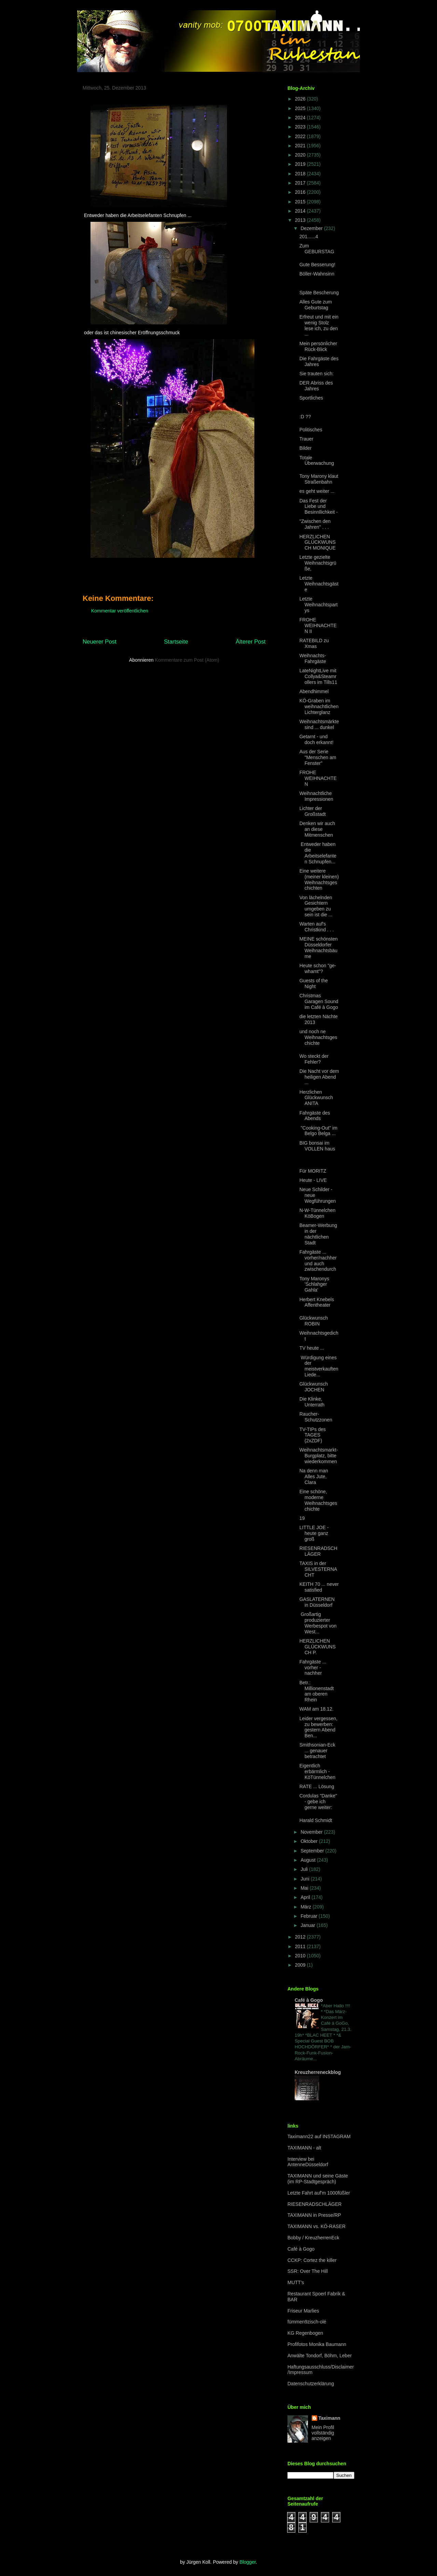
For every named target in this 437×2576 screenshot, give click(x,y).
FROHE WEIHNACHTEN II (318, 625)
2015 (301, 201)
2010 (301, 1955)
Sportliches (311, 398)
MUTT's (295, 2282)
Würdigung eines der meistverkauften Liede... (318, 1366)
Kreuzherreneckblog (318, 2072)
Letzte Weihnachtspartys (318, 604)
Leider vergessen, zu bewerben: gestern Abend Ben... (318, 1727)
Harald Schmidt (315, 1820)
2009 (301, 1965)
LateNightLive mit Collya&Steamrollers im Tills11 (318, 676)
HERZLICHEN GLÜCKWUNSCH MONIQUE (317, 542)
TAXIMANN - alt (304, 2147)
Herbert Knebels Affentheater (316, 1302)
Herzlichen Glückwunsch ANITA (316, 1097)
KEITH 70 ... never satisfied (319, 1587)
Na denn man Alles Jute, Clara (313, 1476)
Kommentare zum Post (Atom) (187, 660)
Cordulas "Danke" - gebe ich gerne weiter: (318, 1801)
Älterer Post (251, 641)
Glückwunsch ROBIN (313, 1320)
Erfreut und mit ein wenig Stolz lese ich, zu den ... (318, 325)
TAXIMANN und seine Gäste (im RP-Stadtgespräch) (317, 2178)
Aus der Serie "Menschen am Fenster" (317, 757)
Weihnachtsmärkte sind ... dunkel (319, 724)
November (312, 1832)
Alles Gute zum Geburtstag (315, 304)
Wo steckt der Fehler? (313, 1059)
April (305, 1897)
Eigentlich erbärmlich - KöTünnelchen (317, 1771)
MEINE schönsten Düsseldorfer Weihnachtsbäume (318, 947)
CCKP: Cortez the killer (312, 2260)
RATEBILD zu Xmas (314, 643)
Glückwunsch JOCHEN (313, 1386)
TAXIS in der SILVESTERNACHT (318, 1569)
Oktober (309, 1841)
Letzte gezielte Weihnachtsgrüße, (317, 562)
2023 (301, 127)
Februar (309, 1916)
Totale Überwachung (316, 460)
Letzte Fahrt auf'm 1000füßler (318, 2193)
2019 (301, 164)
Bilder (305, 448)
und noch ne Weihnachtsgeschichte (318, 1037)
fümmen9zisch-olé (306, 2321)
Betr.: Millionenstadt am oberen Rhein (316, 1691)
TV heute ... (311, 1348)
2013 (301, 220)
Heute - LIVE (313, 1180)
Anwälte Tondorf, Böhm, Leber (319, 2355)
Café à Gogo (309, 2000)
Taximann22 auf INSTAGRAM (319, 2136)
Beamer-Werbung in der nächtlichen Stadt (318, 1234)
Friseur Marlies (303, 2311)
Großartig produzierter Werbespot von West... (318, 1622)
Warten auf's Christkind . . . (316, 926)
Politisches (310, 429)
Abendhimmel (314, 691)
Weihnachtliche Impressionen (316, 796)
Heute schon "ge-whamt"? (317, 968)
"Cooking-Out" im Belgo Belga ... (318, 1130)
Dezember (312, 228)
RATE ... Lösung (316, 1786)
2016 (301, 192)
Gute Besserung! (317, 264)
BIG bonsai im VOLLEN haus (317, 1145)
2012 (301, 1937)
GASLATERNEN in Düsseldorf (317, 1602)
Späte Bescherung (319, 292)
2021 (301, 145)
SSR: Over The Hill (307, 2271)
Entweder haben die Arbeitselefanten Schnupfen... (317, 852)
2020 (301, 155)
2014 (301, 211)
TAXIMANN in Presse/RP (314, 2215)
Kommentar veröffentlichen (119, 610)
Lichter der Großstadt (312, 811)
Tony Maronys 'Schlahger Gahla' (314, 1284)
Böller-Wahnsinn (316, 274)
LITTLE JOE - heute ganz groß (314, 1533)
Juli (304, 1869)
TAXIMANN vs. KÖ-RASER (316, 2226)
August (308, 1860)
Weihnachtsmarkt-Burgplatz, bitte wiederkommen (318, 1455)
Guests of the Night (313, 983)
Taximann (329, 2418)
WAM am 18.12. (316, 1709)
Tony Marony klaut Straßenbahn (318, 479)
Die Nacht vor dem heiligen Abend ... (319, 1076)
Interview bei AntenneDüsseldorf (307, 2162)
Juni (305, 1879)
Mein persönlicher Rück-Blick (318, 346)
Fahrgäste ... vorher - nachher (312, 1667)
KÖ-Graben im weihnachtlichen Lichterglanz (319, 706)
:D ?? (305, 416)
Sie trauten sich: (316, 373)
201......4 (308, 236)
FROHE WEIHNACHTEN (318, 778)
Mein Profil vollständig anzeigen (323, 2433)
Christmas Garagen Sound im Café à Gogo (318, 1001)
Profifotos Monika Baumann (316, 2344)
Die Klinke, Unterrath (311, 1401)
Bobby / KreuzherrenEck (313, 2237)
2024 (301, 117)
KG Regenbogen (305, 2333)
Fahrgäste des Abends (314, 1115)
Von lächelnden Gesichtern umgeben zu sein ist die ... (316, 906)
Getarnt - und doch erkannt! (316, 739)
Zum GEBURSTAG (316, 248)
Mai (304, 1888)
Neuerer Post (99, 641)
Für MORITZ (312, 1171)
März (306, 1907)
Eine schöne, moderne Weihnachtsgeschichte (318, 1500)
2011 (301, 1946)
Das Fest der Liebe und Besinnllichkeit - (318, 506)
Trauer (306, 439)
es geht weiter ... (317, 491)
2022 (301, 136)
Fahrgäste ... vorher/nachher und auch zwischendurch (318, 1260)
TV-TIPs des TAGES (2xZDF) (312, 1435)
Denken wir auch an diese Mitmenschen (317, 829)
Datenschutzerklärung (310, 2383)
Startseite (176, 641)
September (312, 1850)
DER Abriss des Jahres (316, 385)
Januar (308, 1925)
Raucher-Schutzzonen (315, 1416)
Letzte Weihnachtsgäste (318, 583)
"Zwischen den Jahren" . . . (314, 524)
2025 (301, 108)
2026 (301, 99)
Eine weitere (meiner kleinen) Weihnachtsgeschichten (319, 879)
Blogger (247, 2562)
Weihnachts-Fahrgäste (312, 658)
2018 (301, 173)
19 (302, 1518)
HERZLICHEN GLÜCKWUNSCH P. (317, 1646)
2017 (301, 183)
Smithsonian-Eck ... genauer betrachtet (317, 1750)
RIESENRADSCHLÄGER (318, 1551)
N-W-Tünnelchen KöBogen (317, 1213)
